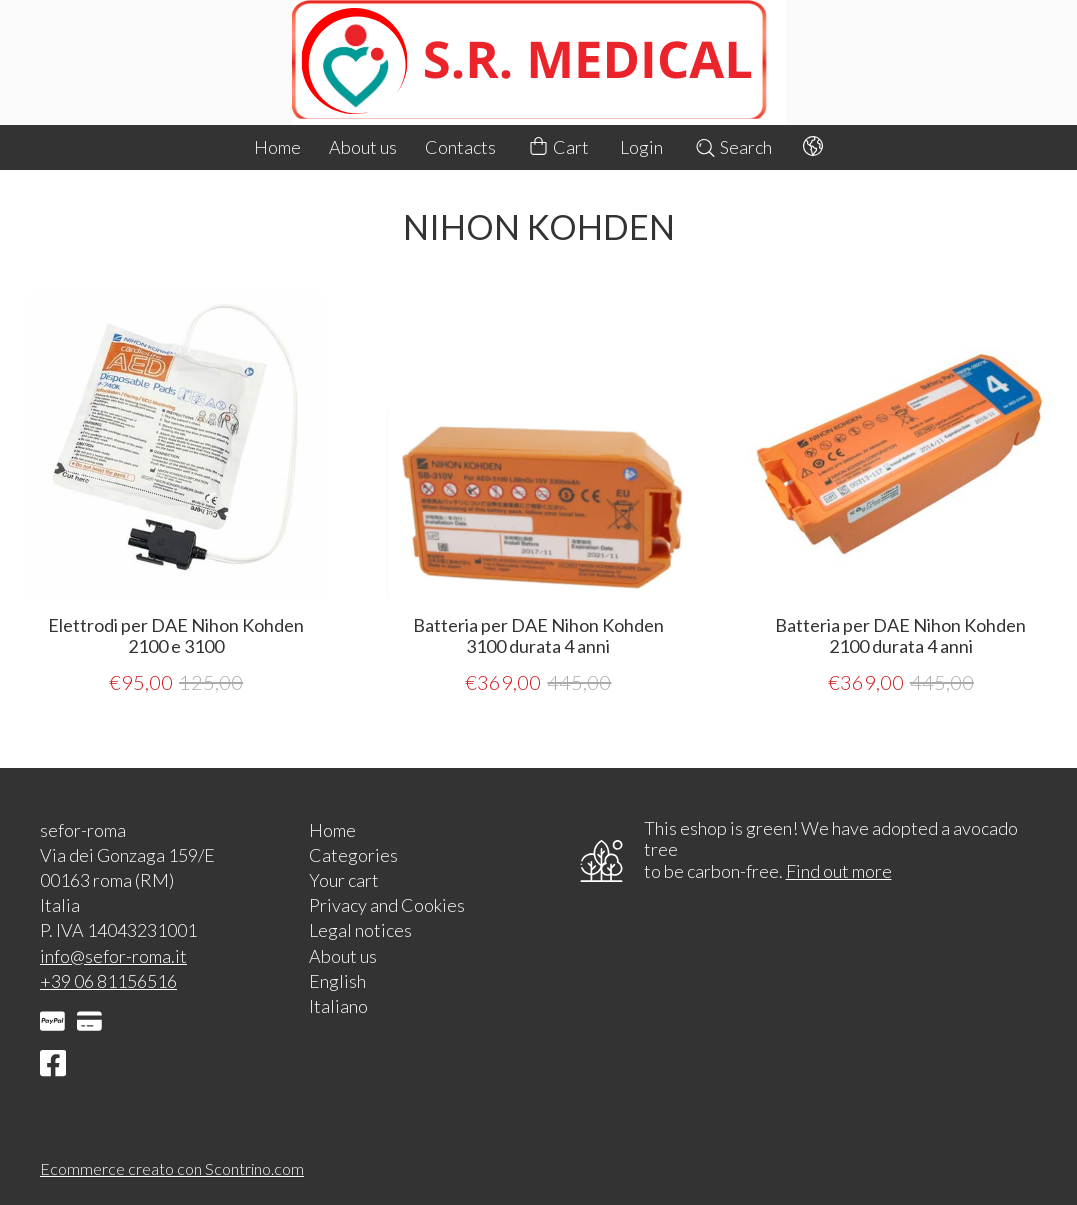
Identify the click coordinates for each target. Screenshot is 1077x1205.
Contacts (460, 147)
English (337, 981)
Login (641, 147)
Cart (558, 147)
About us (363, 147)
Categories (353, 855)
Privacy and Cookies (387, 905)
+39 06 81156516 (108, 981)
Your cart (344, 880)
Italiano (338, 1006)
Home (277, 147)
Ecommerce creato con (172, 1168)
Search (733, 147)
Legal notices (360, 930)
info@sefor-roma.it (113, 956)
